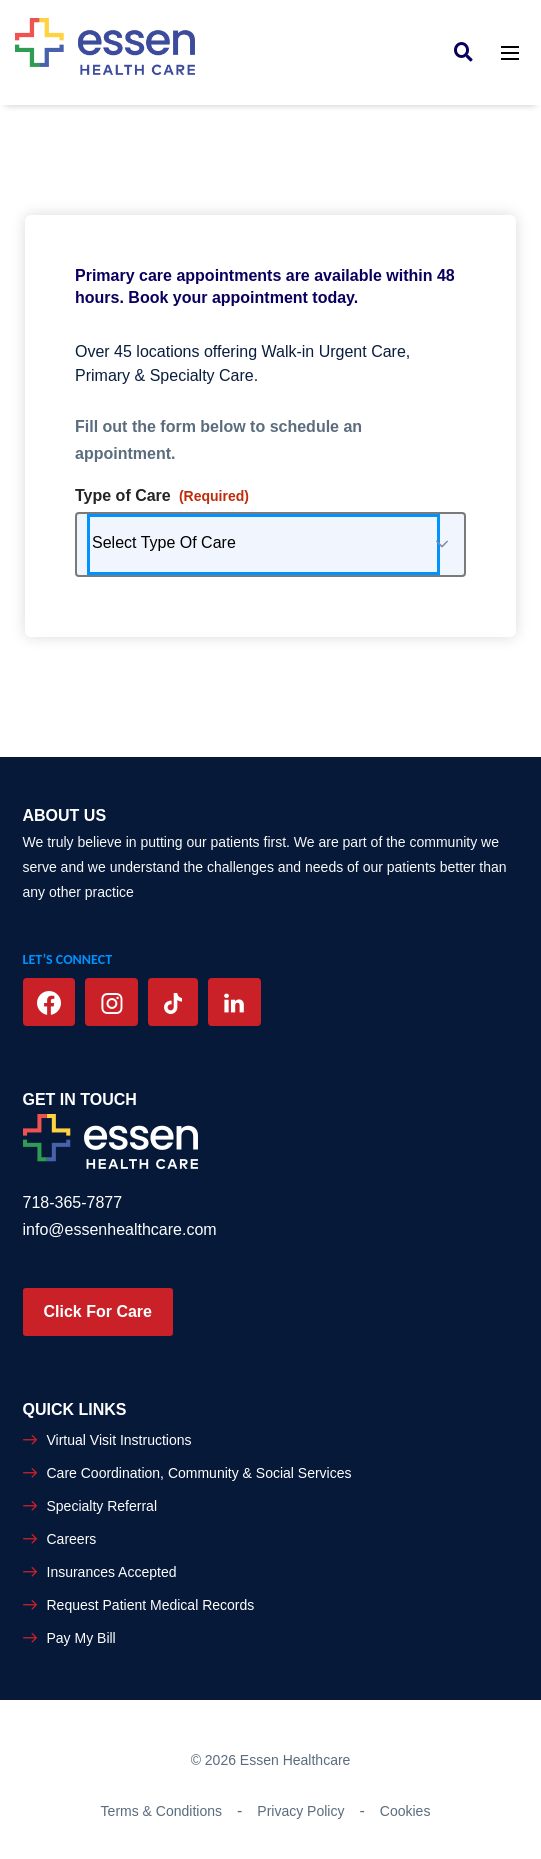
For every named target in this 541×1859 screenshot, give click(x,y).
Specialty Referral (102, 1506)
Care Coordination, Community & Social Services (199, 1473)
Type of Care (162, 496)
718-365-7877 (73, 1202)
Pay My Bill (81, 1638)
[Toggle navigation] (509, 51)
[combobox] (270, 544)
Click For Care (98, 1311)
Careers (72, 1539)
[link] (468, 51)
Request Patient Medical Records (151, 1605)
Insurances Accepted (112, 1572)
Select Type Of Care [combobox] (164, 542)
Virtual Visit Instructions (119, 1440)
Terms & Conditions (161, 1811)
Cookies (405, 1811)
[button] (442, 544)
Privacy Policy (300, 1811)
